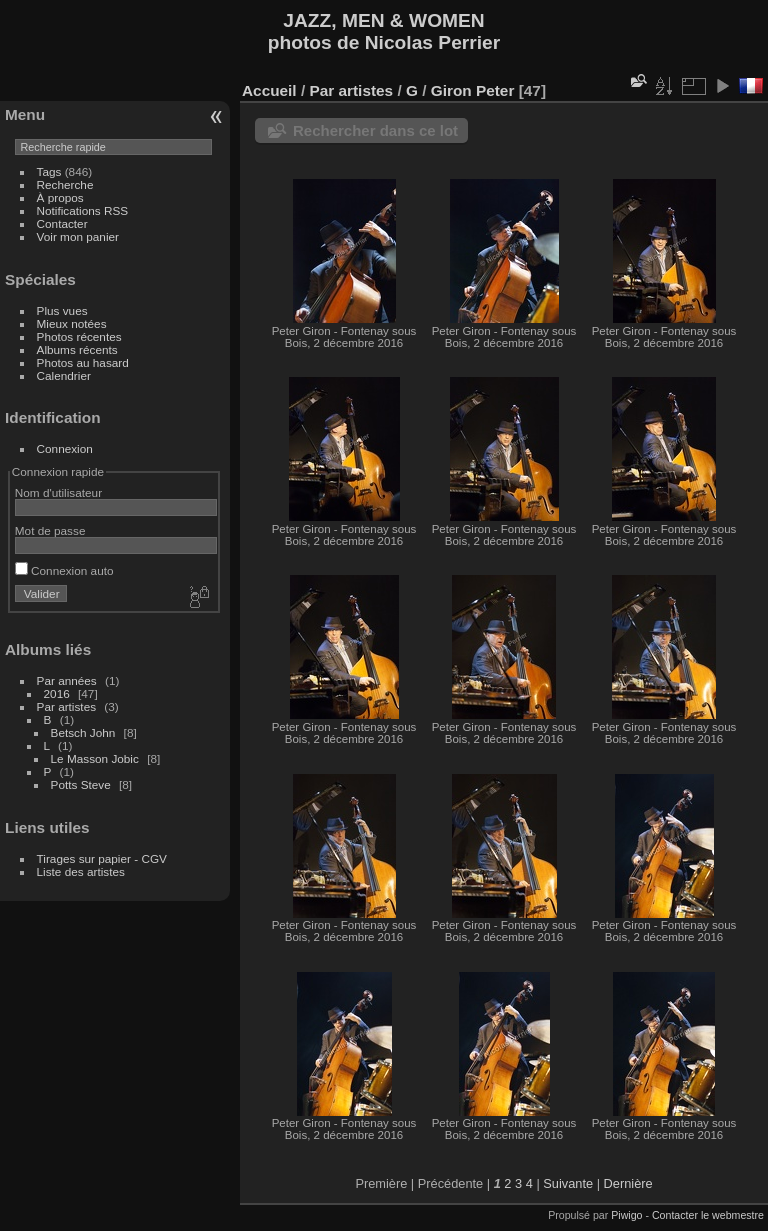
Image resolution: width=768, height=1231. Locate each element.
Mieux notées (72, 323)
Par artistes (67, 706)
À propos (60, 197)
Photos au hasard (83, 362)
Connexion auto (64, 570)
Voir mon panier (78, 236)
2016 (57, 693)
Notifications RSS (83, 210)
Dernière (628, 1183)
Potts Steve (81, 784)
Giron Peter (473, 90)
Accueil (269, 90)
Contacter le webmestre (708, 1215)
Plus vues (62, 310)
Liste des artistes (81, 871)
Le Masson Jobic (95, 758)
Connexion (65, 448)
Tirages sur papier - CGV (102, 858)
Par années (67, 680)
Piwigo (626, 1215)
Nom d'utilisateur (58, 492)
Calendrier (64, 375)
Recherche (65, 184)
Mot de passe (50, 530)
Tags (49, 171)
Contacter (62, 223)
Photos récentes (79, 336)
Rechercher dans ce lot (375, 130)
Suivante (568, 1183)
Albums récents (77, 349)
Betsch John (83, 732)
